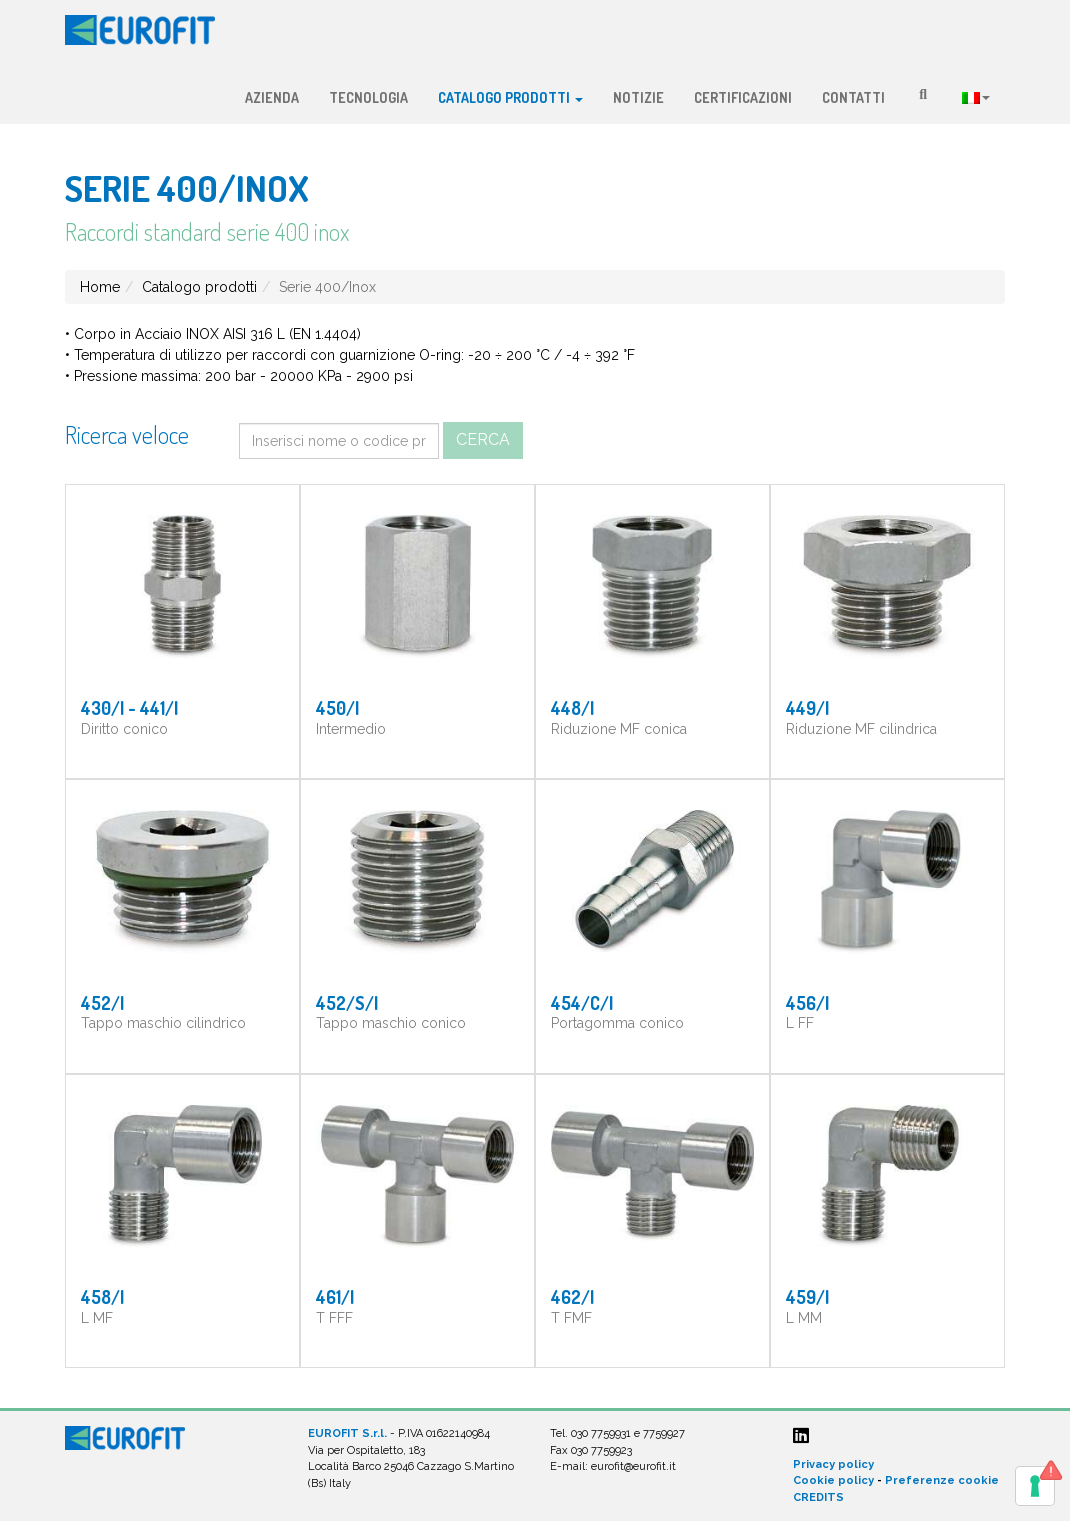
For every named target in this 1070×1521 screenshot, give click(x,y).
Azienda (272, 97)
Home (100, 287)
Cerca (483, 439)
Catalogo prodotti (510, 97)
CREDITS (818, 1497)
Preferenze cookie (942, 1480)
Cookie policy (833, 1480)
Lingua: (976, 98)
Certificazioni (743, 97)
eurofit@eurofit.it (633, 1466)
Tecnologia (368, 97)
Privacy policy (833, 1464)
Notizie (638, 97)
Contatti (853, 97)
